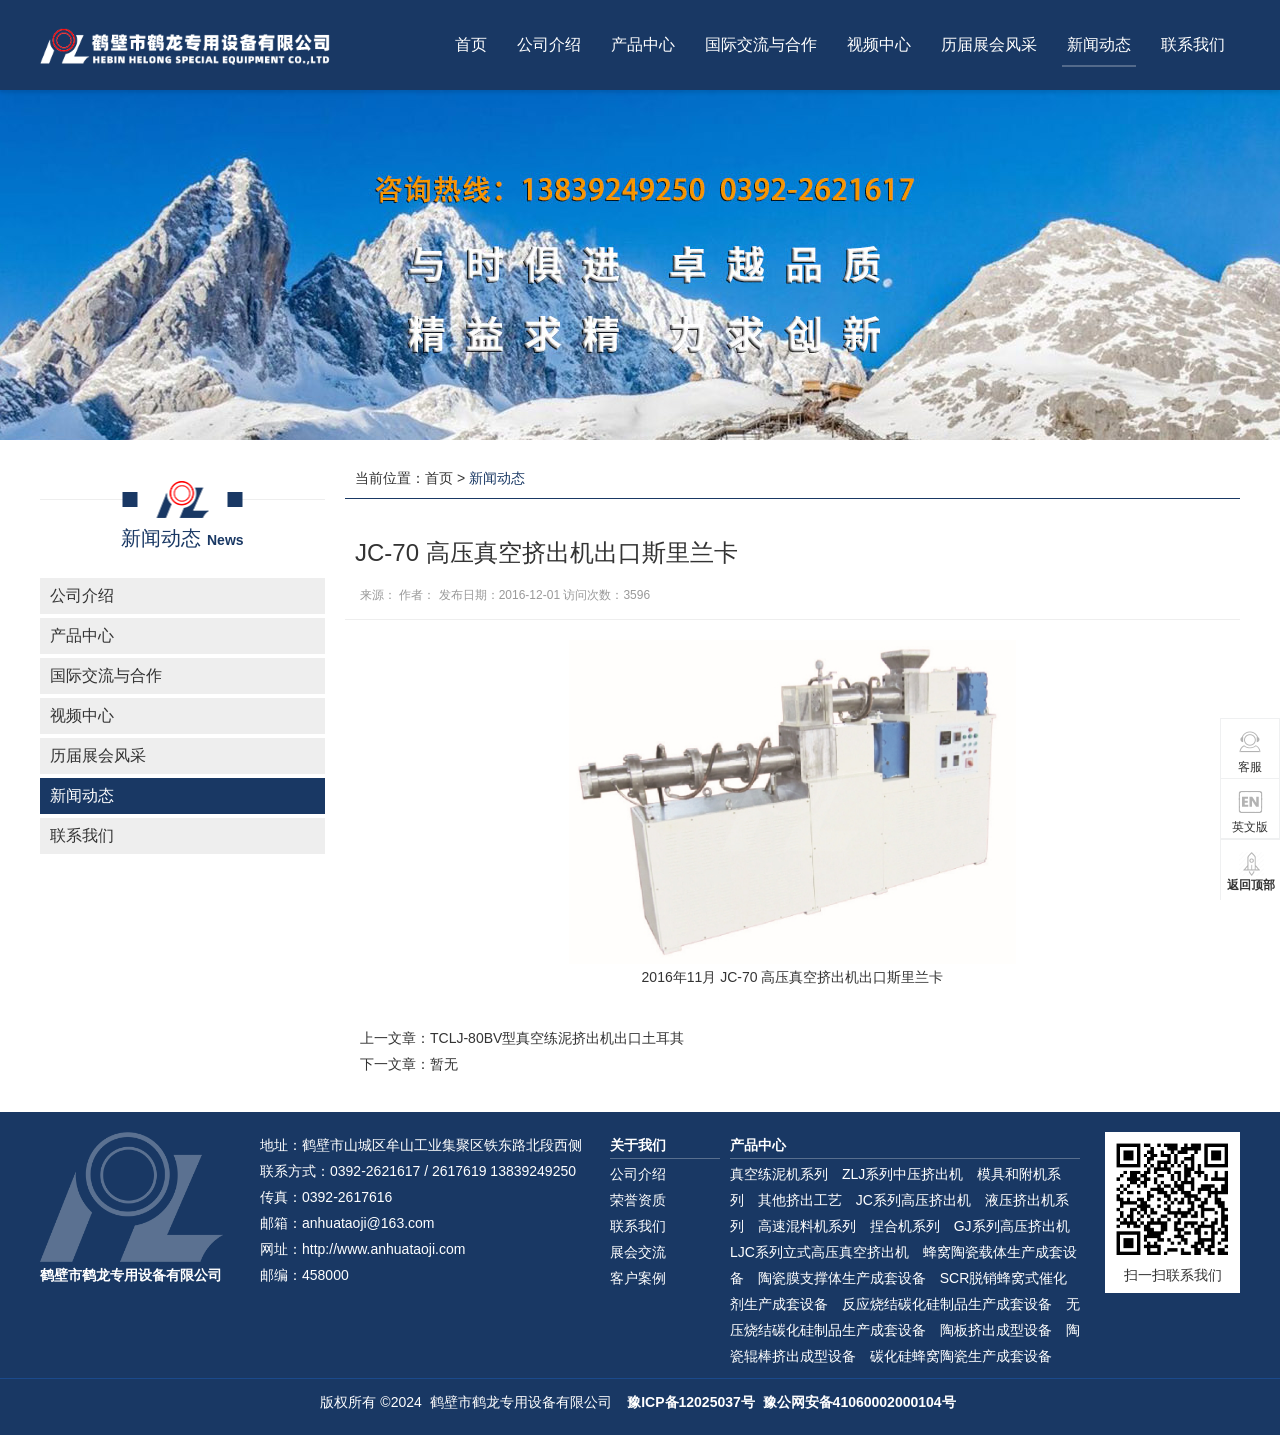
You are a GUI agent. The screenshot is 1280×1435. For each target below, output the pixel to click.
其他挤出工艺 (800, 1200)
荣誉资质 (638, 1200)
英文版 (1250, 811)
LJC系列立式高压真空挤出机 (819, 1252)
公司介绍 (549, 44)
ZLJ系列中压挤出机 (902, 1174)
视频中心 (879, 44)
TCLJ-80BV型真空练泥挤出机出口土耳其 (557, 1038)
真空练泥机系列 (779, 1174)
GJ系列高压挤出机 (1012, 1226)
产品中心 (643, 44)
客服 (1250, 751)
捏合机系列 (905, 1226)
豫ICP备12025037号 (691, 1402)
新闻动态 (1099, 44)
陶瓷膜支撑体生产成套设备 (842, 1278)
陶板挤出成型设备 (996, 1330)
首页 (471, 44)
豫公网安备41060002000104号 (859, 1402)
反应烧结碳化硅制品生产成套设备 (947, 1304)
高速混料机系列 (807, 1226)
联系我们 (1193, 44)
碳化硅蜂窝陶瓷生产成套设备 (961, 1356)
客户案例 (638, 1278)
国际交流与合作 (761, 44)
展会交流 (638, 1252)
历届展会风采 (989, 44)
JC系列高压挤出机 (913, 1200)
